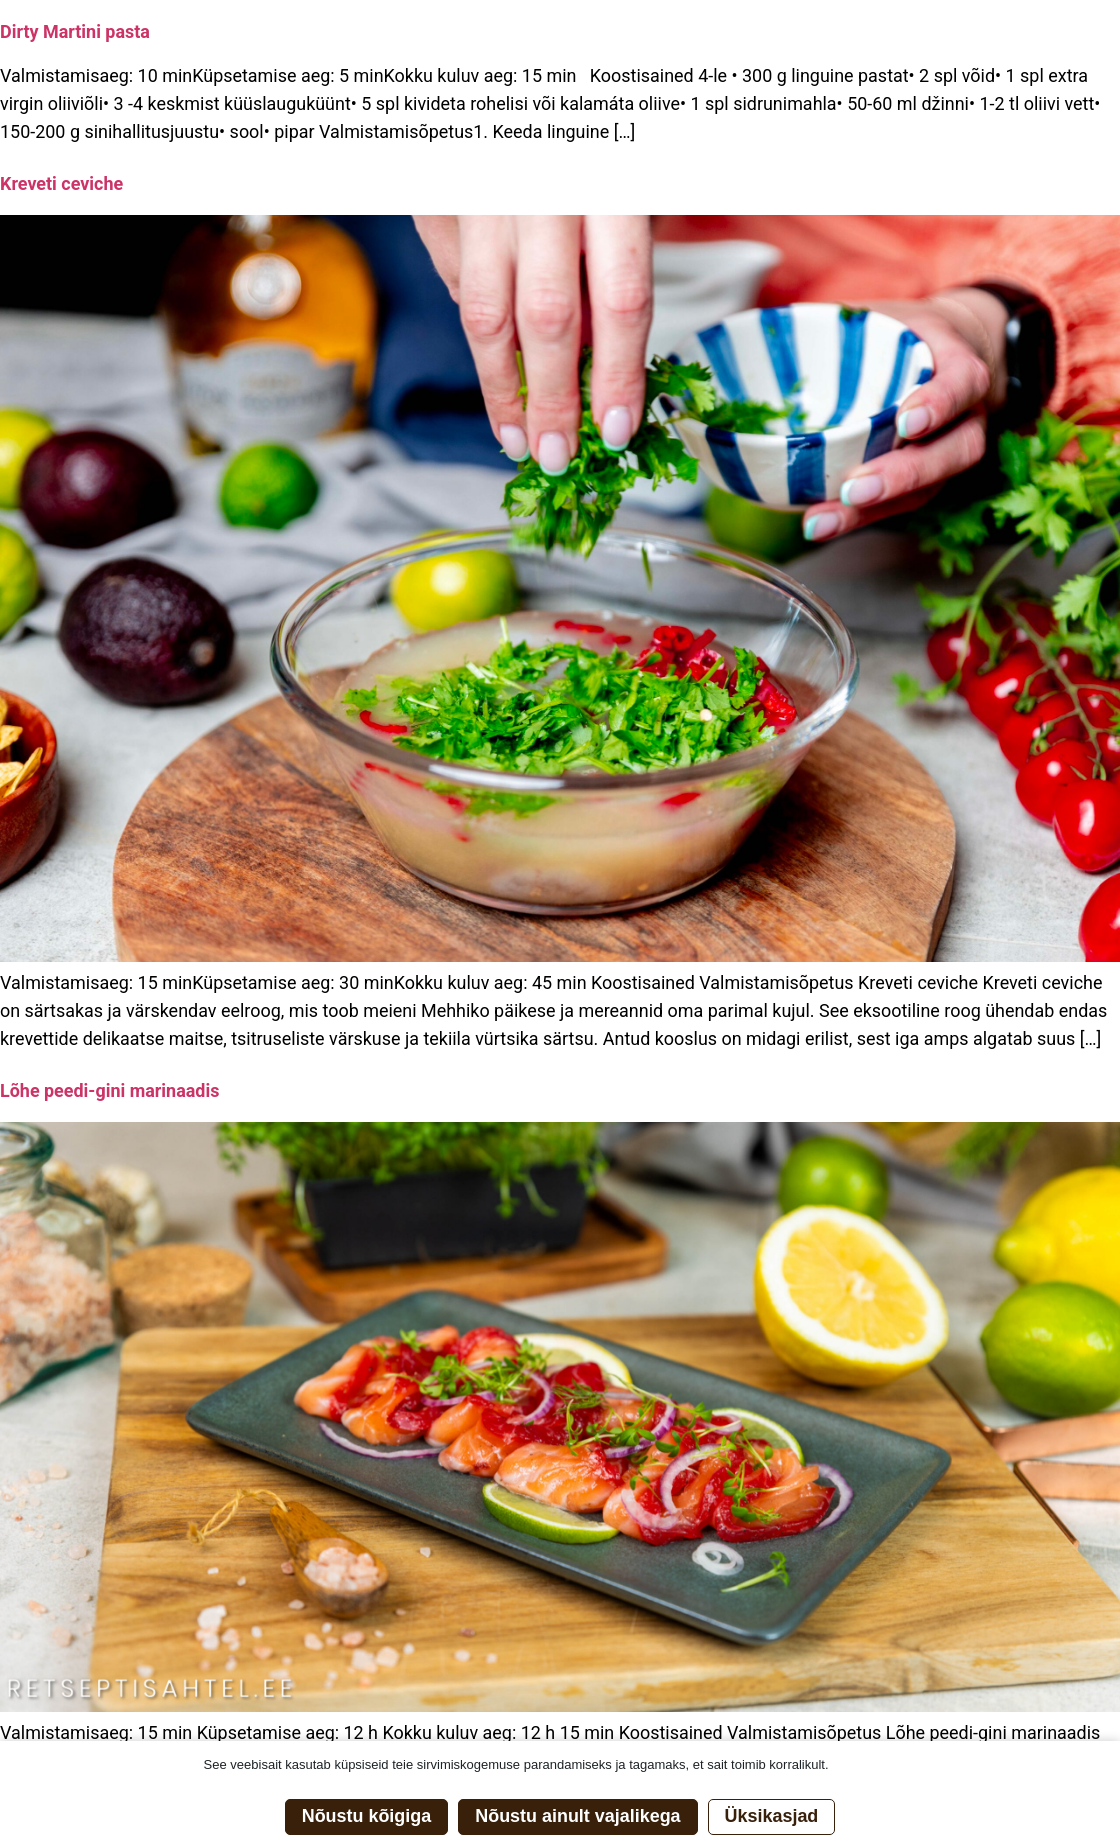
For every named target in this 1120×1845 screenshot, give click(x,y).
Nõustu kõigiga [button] (367, 1816)
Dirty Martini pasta (75, 31)
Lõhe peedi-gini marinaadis (109, 1090)
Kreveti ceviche (61, 183)
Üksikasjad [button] (772, 1816)
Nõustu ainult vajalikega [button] (577, 1816)
